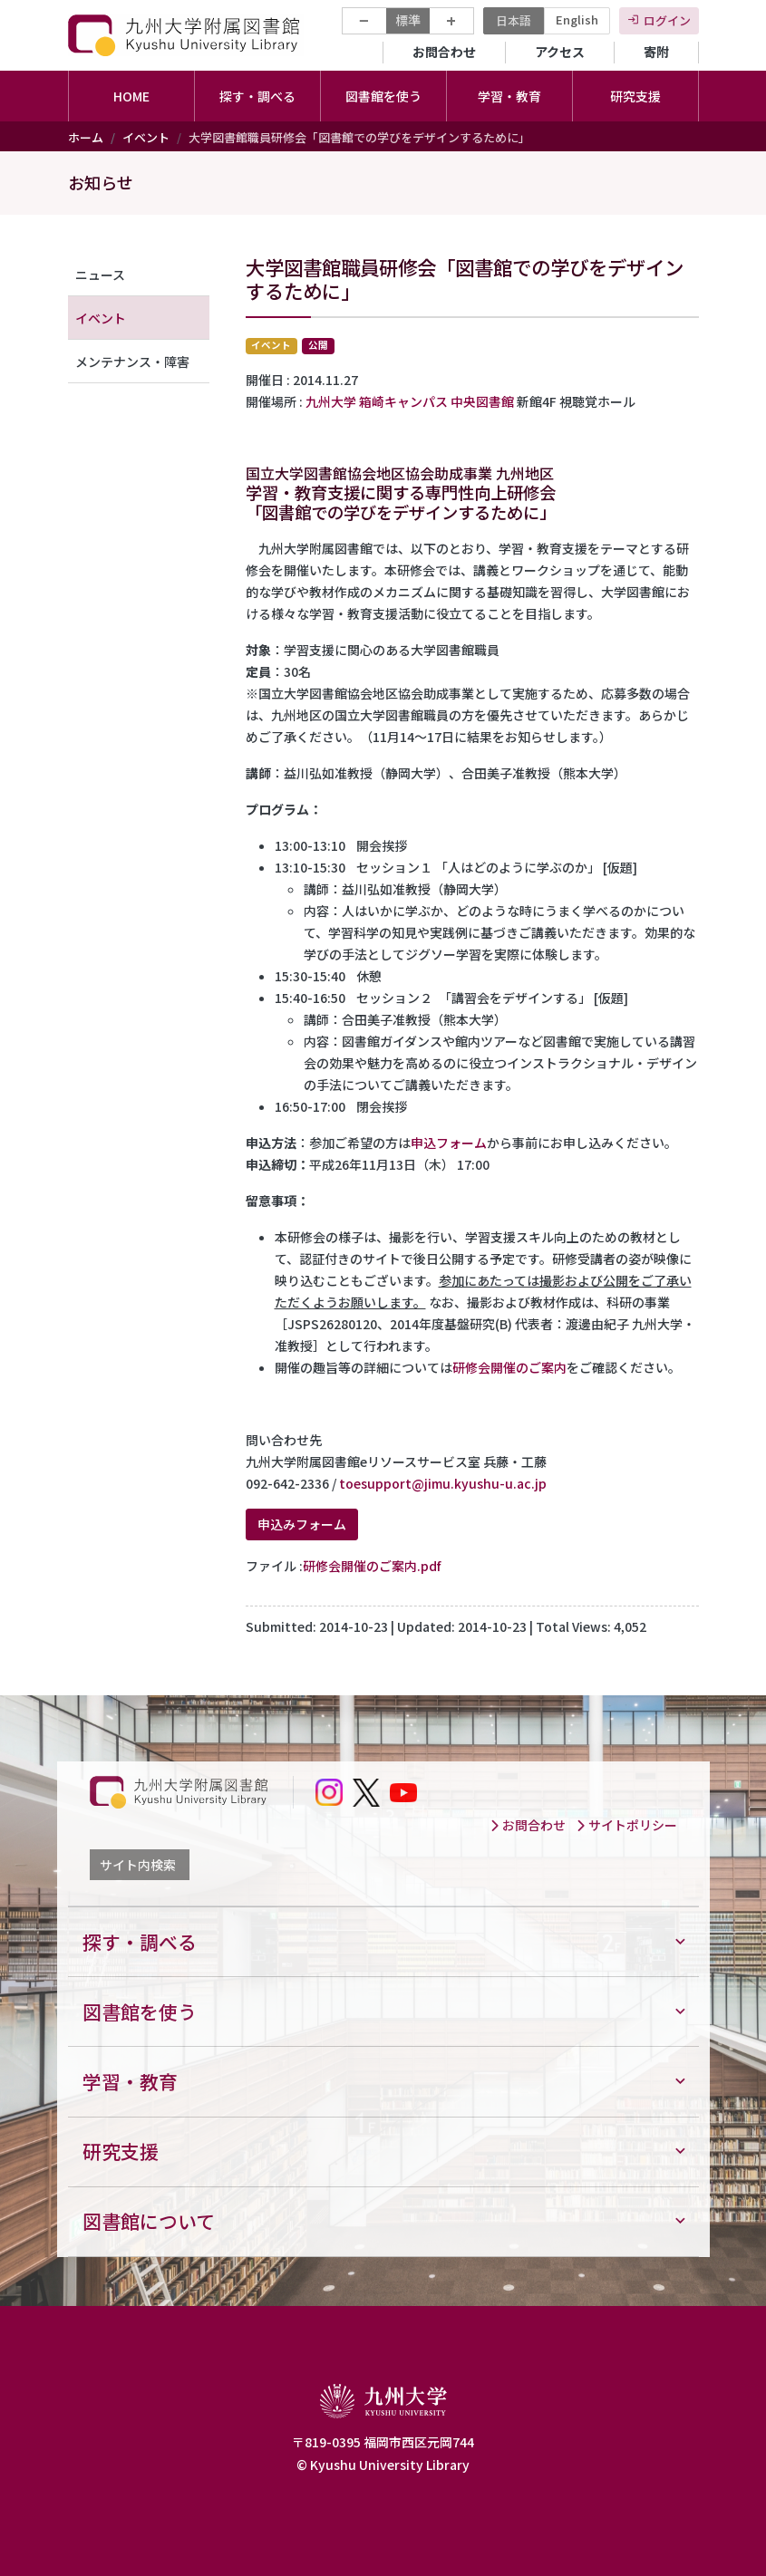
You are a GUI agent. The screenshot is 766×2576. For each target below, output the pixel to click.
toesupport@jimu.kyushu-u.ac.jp (443, 1483)
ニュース (100, 274)
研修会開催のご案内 (509, 1367)
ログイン (667, 20)
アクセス (560, 52)
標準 (408, 20)
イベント (146, 137)
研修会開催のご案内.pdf (372, 1566)
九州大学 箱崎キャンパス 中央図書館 (409, 401)
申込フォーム (449, 1143)
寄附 (656, 52)
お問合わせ (444, 52)
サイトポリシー (626, 1825)
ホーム (85, 137)
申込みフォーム (301, 1524)
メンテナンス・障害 (132, 361)
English (577, 19)
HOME (131, 96)
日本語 (513, 20)
